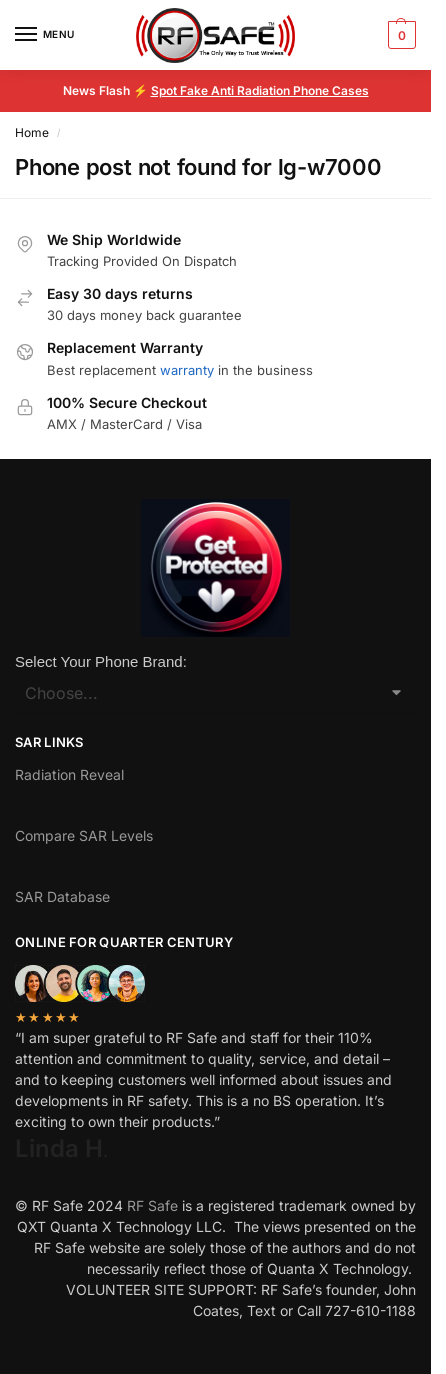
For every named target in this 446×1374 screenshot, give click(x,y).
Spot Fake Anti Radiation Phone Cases (260, 90)
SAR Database (62, 896)
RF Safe (152, 1205)
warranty (187, 370)
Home (32, 132)
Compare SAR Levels (84, 835)
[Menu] (45, 35)
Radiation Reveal (69, 774)
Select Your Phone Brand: (101, 661)
